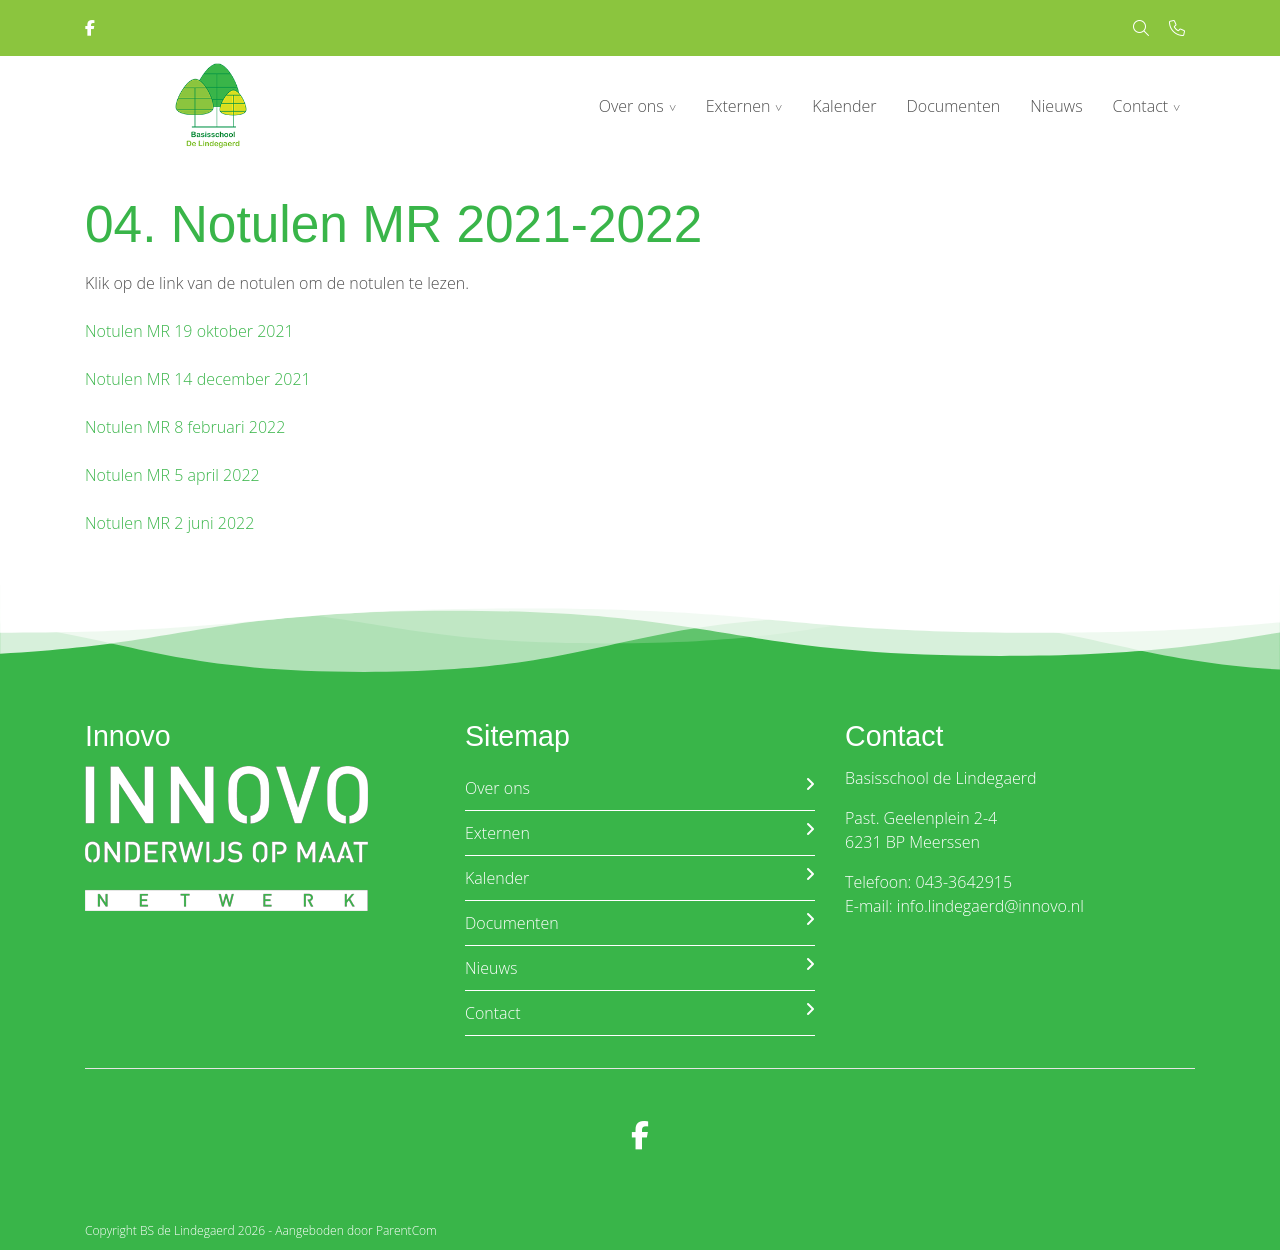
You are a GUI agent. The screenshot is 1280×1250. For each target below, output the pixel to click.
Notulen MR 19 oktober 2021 (189, 331)
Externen (738, 106)
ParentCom (406, 1230)
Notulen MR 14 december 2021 (198, 379)
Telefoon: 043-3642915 (928, 882)
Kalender (844, 106)
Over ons (631, 106)
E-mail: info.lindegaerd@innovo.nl (964, 906)
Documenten (954, 106)
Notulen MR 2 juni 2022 (169, 523)
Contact (1141, 106)
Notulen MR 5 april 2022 (172, 475)
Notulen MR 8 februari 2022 (185, 427)
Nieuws (1056, 106)
